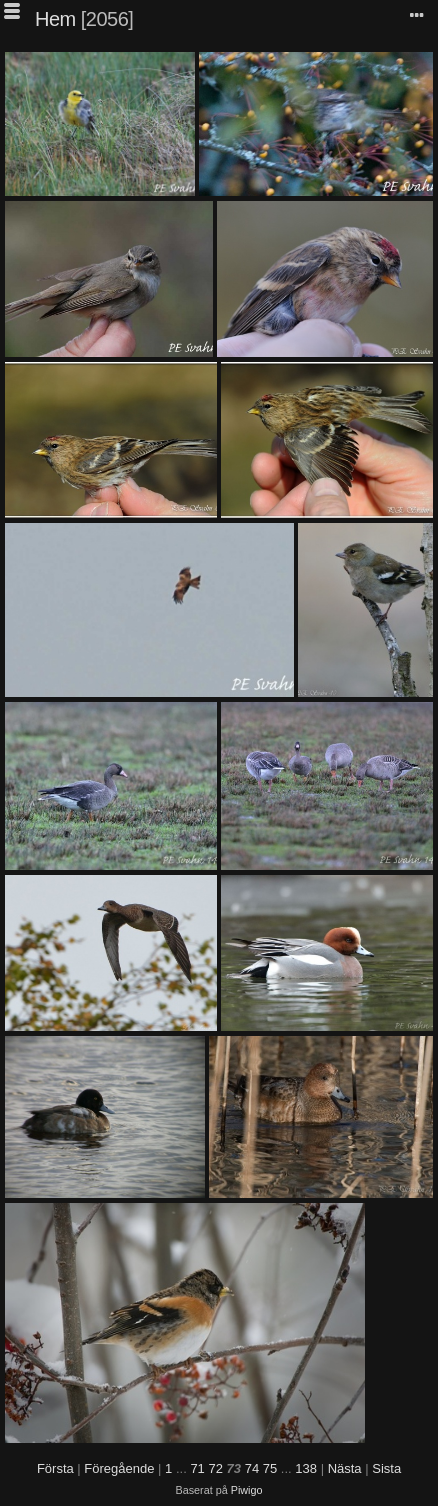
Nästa (345, 1468)
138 (306, 1468)
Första (55, 1468)
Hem (55, 19)
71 (197, 1468)
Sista (386, 1468)
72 (215, 1468)
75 (270, 1468)
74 (252, 1468)
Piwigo (247, 1490)
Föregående (119, 1468)
